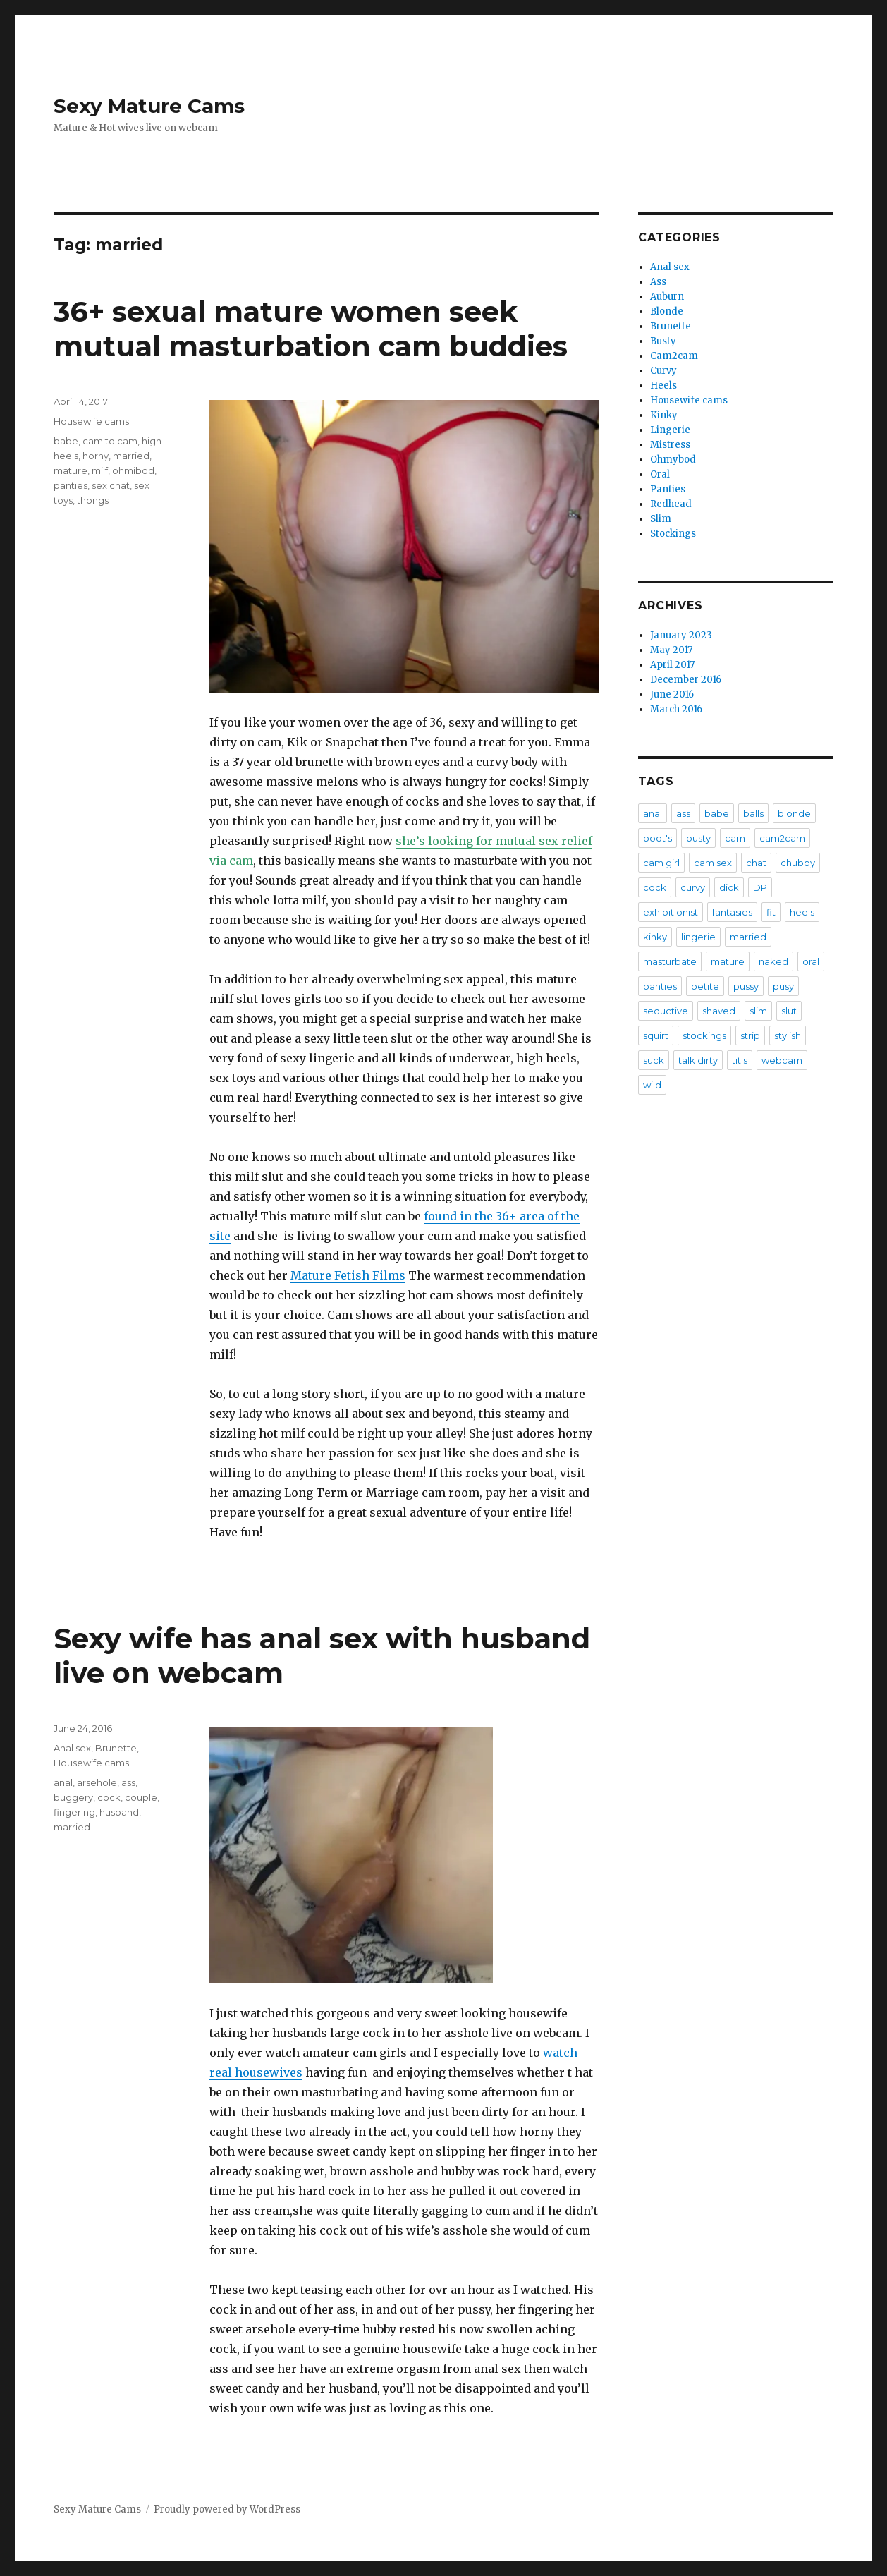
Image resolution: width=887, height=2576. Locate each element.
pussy (746, 986)
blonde (794, 813)
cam (735, 838)
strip (750, 1035)
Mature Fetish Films (347, 1275)
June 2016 (672, 694)
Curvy (663, 371)
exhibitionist (670, 912)
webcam (781, 1060)
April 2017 (672, 665)
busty (698, 838)
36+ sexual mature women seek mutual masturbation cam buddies (311, 328)
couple (141, 1797)
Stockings (673, 534)
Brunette (116, 1748)
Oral (660, 474)
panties (70, 485)
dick (729, 887)
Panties (667, 489)
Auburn (667, 297)
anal (63, 1782)
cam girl (661, 862)
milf (100, 470)
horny (95, 455)
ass (128, 1782)
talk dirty (698, 1060)
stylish (787, 1035)
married (131, 455)
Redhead (671, 504)
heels (802, 912)
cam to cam (109, 440)
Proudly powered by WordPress (227, 2509)
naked (773, 961)
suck (653, 1060)
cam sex (713, 862)
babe (66, 440)
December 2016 (685, 680)
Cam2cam (674, 356)
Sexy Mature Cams (149, 106)
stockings (704, 1035)
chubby (798, 862)
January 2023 (681, 635)
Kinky (664, 415)
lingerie (698, 936)
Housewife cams (91, 421)
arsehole (97, 1782)
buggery (73, 1797)
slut (789, 1010)
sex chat (111, 485)
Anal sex (72, 1748)
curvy (692, 887)
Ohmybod (673, 460)
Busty (663, 341)
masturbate (670, 961)
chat (756, 862)
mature (70, 470)
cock (109, 1797)
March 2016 (676, 709)
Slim (660, 519)
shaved (718, 1010)
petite (705, 986)
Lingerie (670, 430)
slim (758, 1010)
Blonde (666, 311)
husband (119, 1812)
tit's (739, 1060)
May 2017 (671, 650)
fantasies (732, 912)
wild (652, 1084)
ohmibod (133, 470)
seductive (665, 1010)
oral (810, 961)
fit (771, 912)
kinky (655, 936)
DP (760, 887)
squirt (655, 1035)
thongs (93, 500)
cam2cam (782, 838)
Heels (663, 385)
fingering (74, 1812)
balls (753, 813)
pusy (783, 986)
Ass (658, 282)
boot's (657, 838)
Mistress (670, 445)
